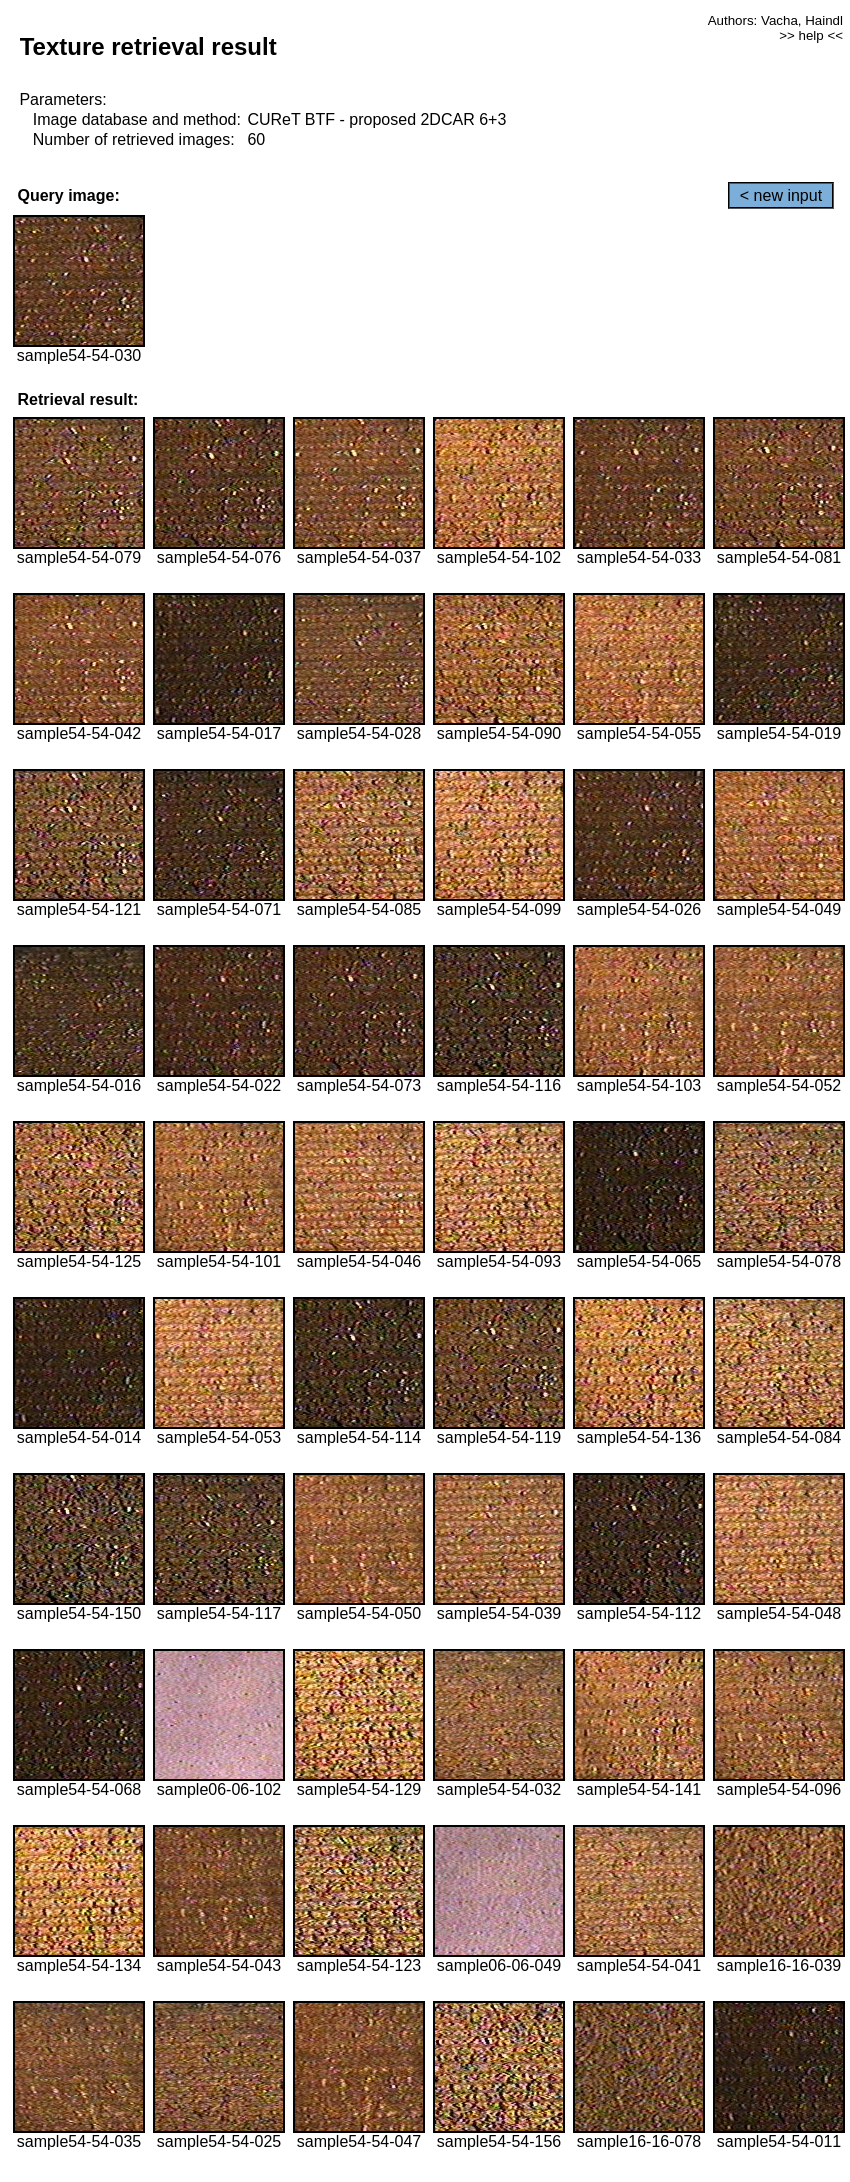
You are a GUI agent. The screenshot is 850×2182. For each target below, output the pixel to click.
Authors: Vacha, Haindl (775, 20)
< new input (781, 195)
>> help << (811, 35)
